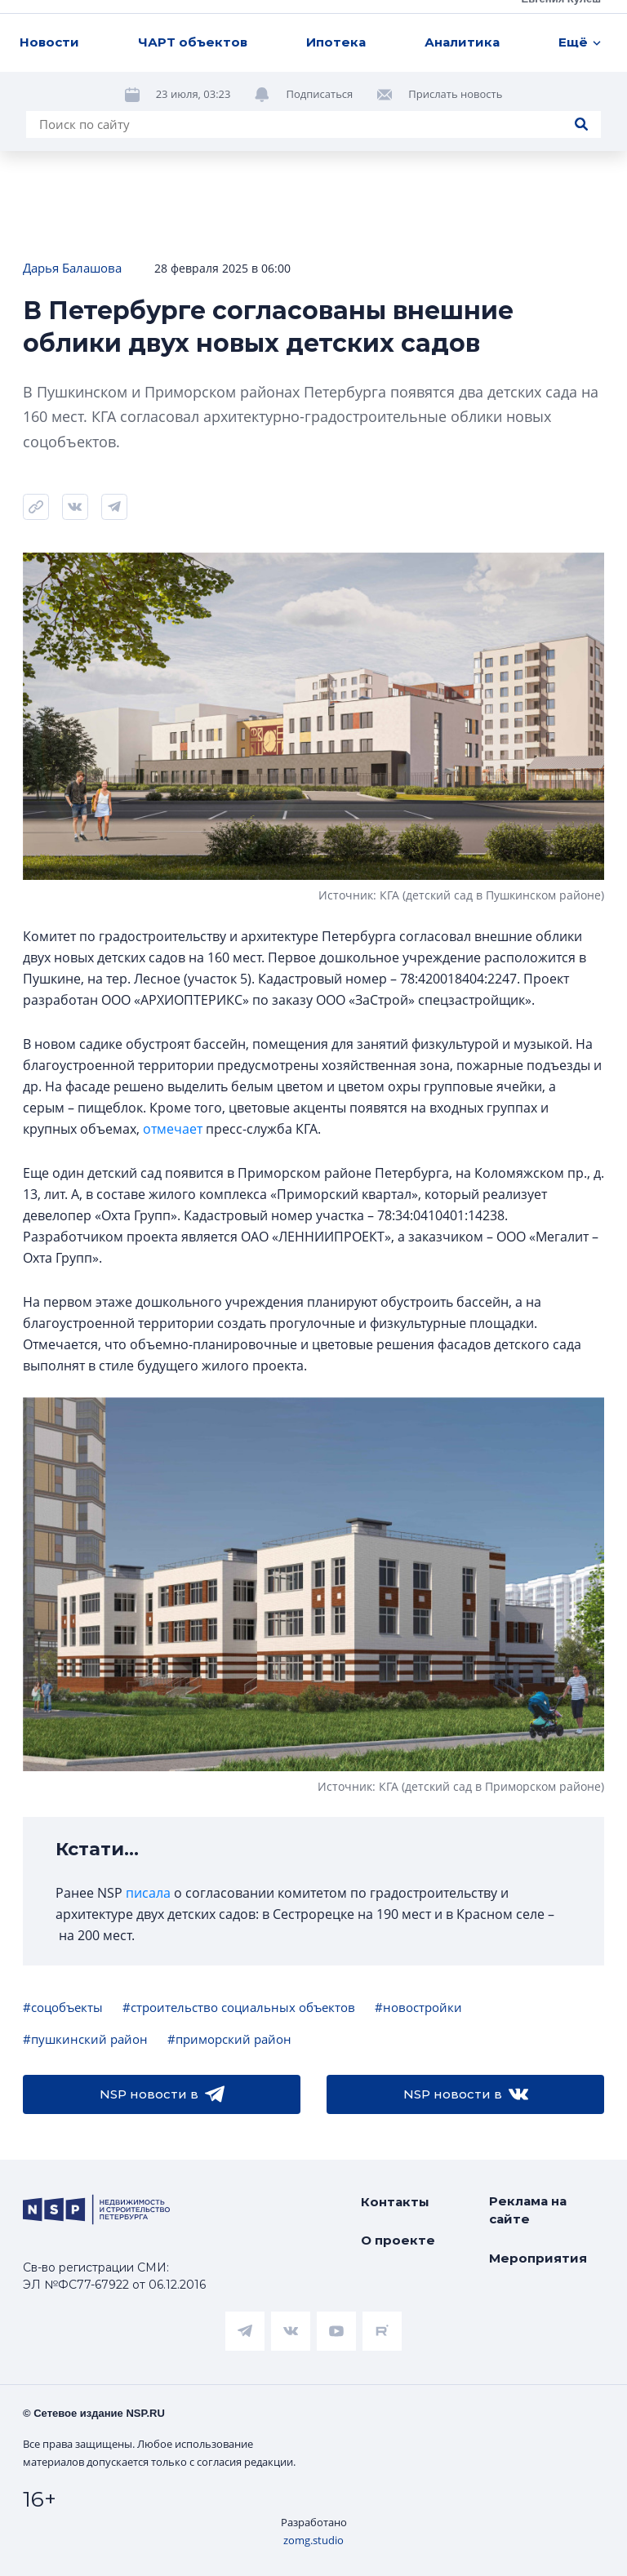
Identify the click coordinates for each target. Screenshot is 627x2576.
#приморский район (229, 2039)
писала (148, 1893)
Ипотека (336, 42)
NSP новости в (162, 2094)
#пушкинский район (85, 2039)
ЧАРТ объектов (192, 42)
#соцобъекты (63, 2007)
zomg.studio (313, 2540)
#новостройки (418, 2007)
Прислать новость (455, 94)
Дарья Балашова (72, 268)
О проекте (398, 2240)
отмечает (172, 1129)
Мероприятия (538, 2258)
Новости (49, 42)
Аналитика (462, 42)
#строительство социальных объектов (238, 2007)
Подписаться (319, 94)
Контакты (395, 2202)
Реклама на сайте (528, 2210)
